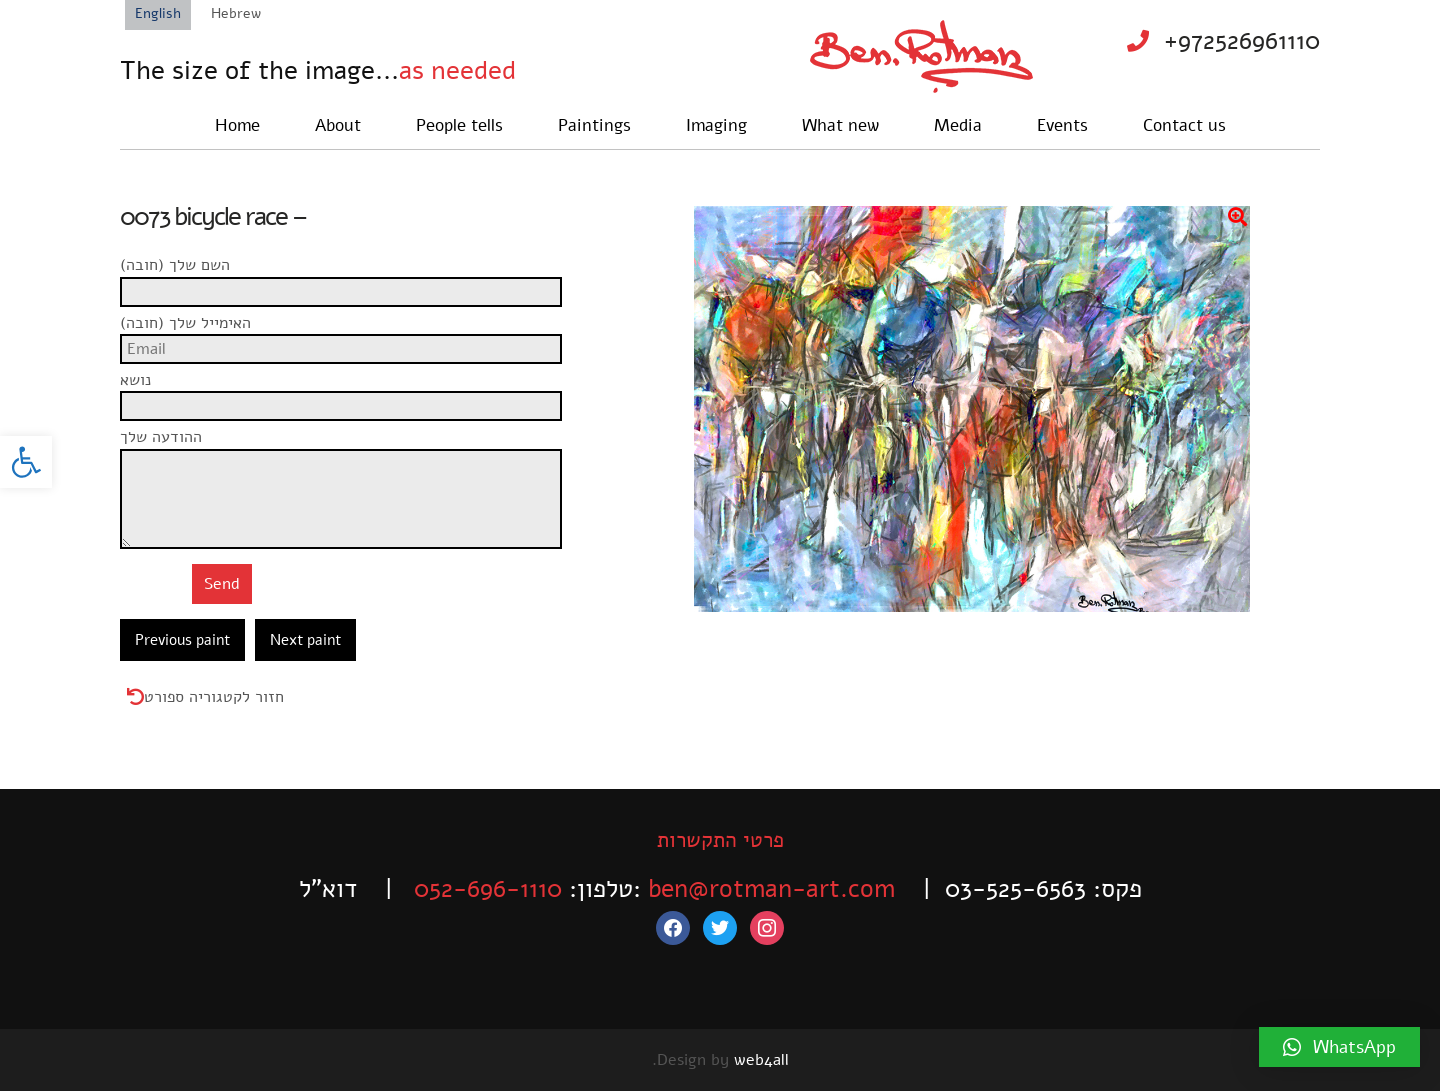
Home (237, 125)
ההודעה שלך (348, 448)
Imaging (716, 125)
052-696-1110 (488, 889)
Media (958, 125)
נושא (348, 391)
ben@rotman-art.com (771, 889)
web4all (761, 1060)
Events (1062, 125)
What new (840, 125)
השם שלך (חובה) (348, 276)
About (338, 125)
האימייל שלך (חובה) (348, 334)
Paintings (594, 125)
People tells (459, 125)
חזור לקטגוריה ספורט (214, 697)
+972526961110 (1242, 41)
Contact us (1184, 125)
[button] (26, 462)
